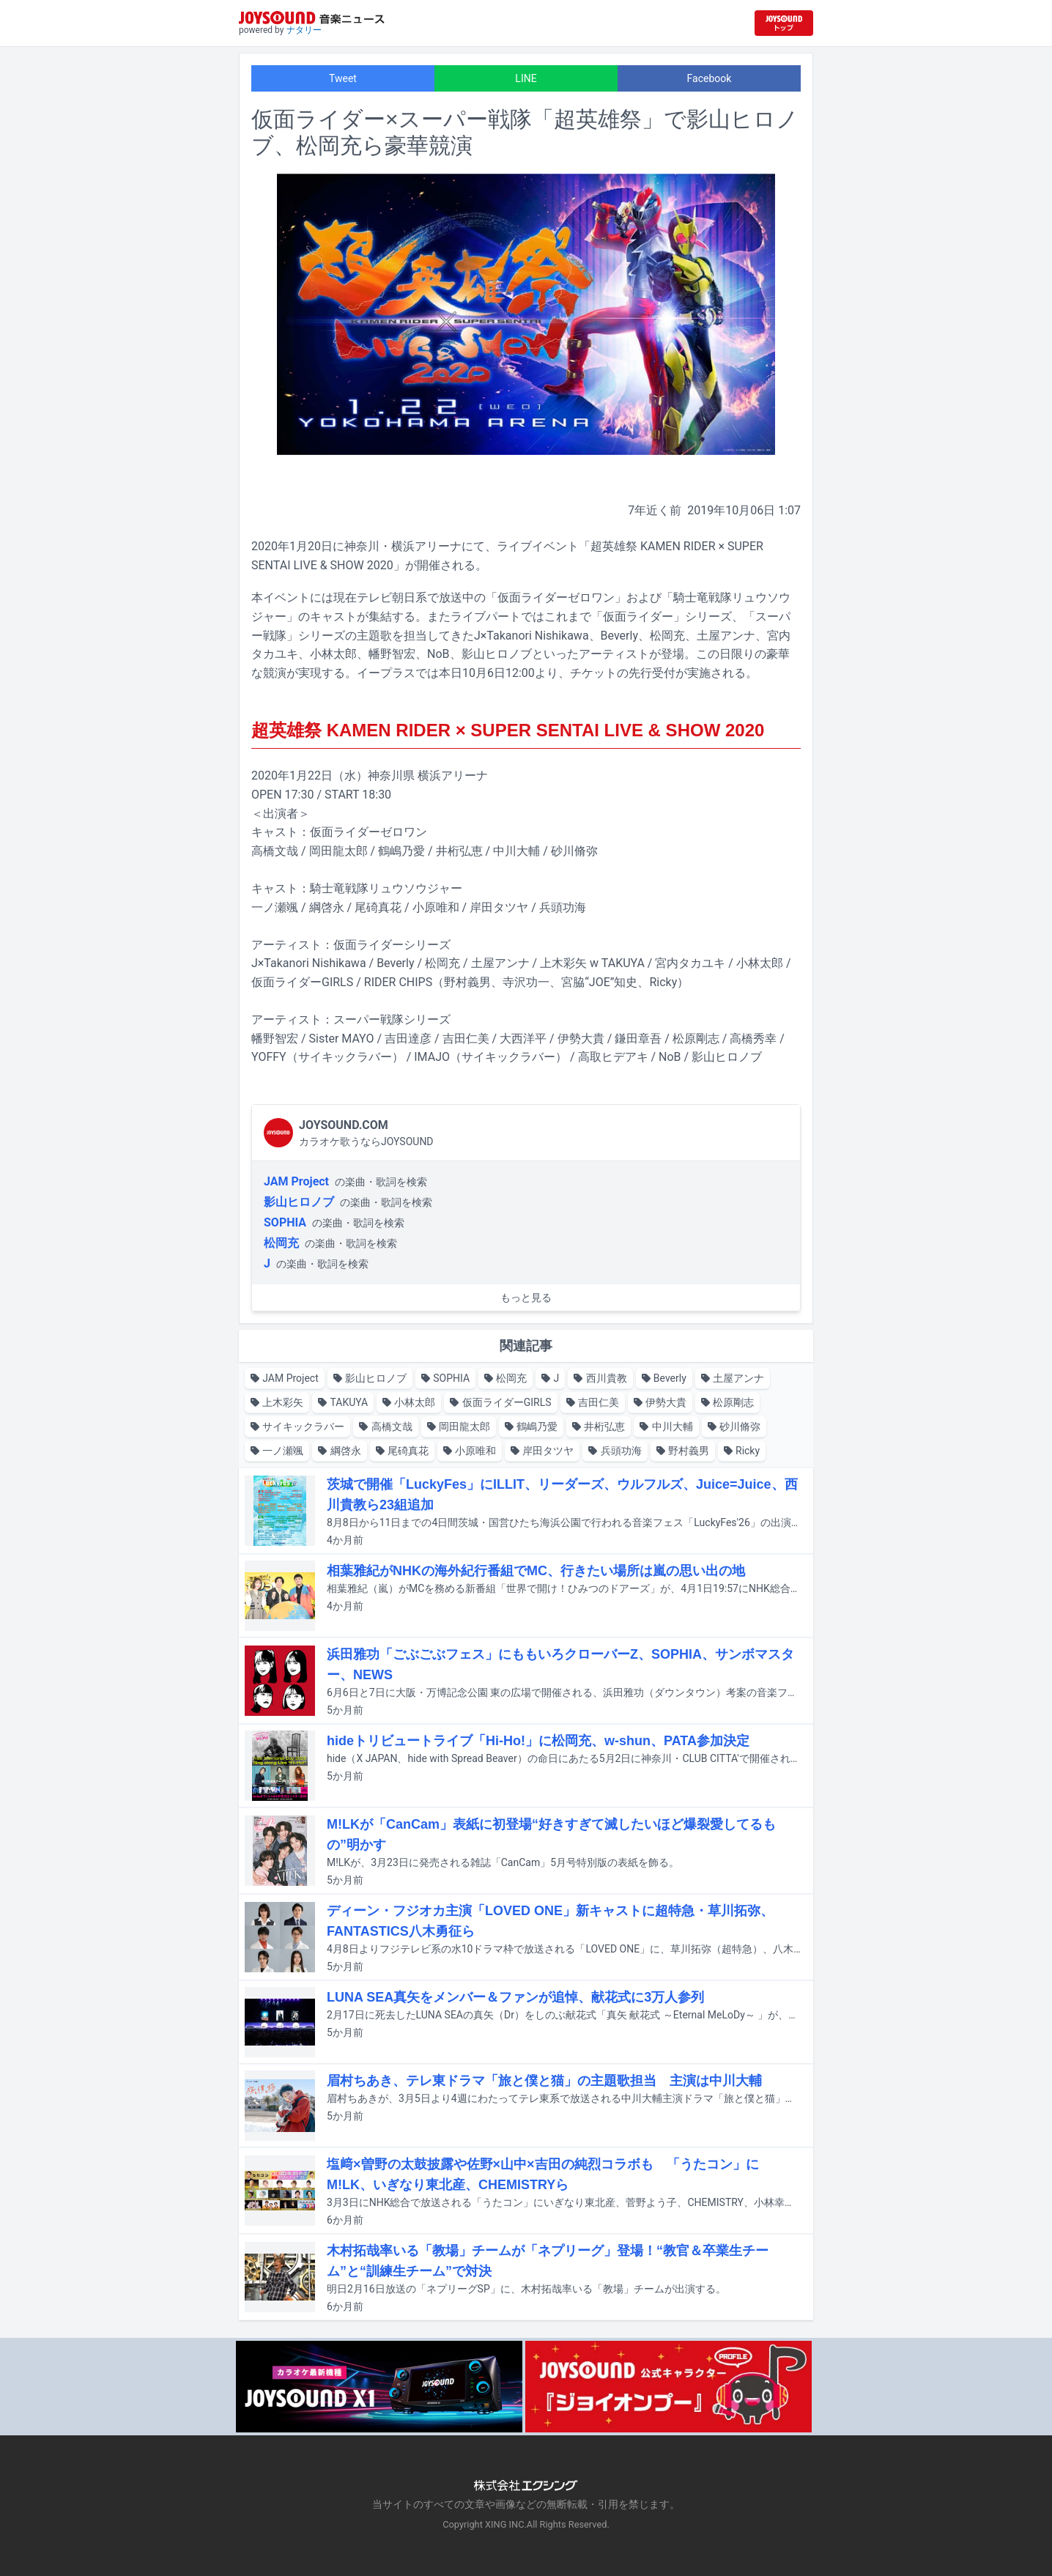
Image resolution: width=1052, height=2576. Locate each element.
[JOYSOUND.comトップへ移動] (784, 23)
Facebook (709, 78)
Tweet (343, 78)
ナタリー (304, 30)
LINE (525, 78)
